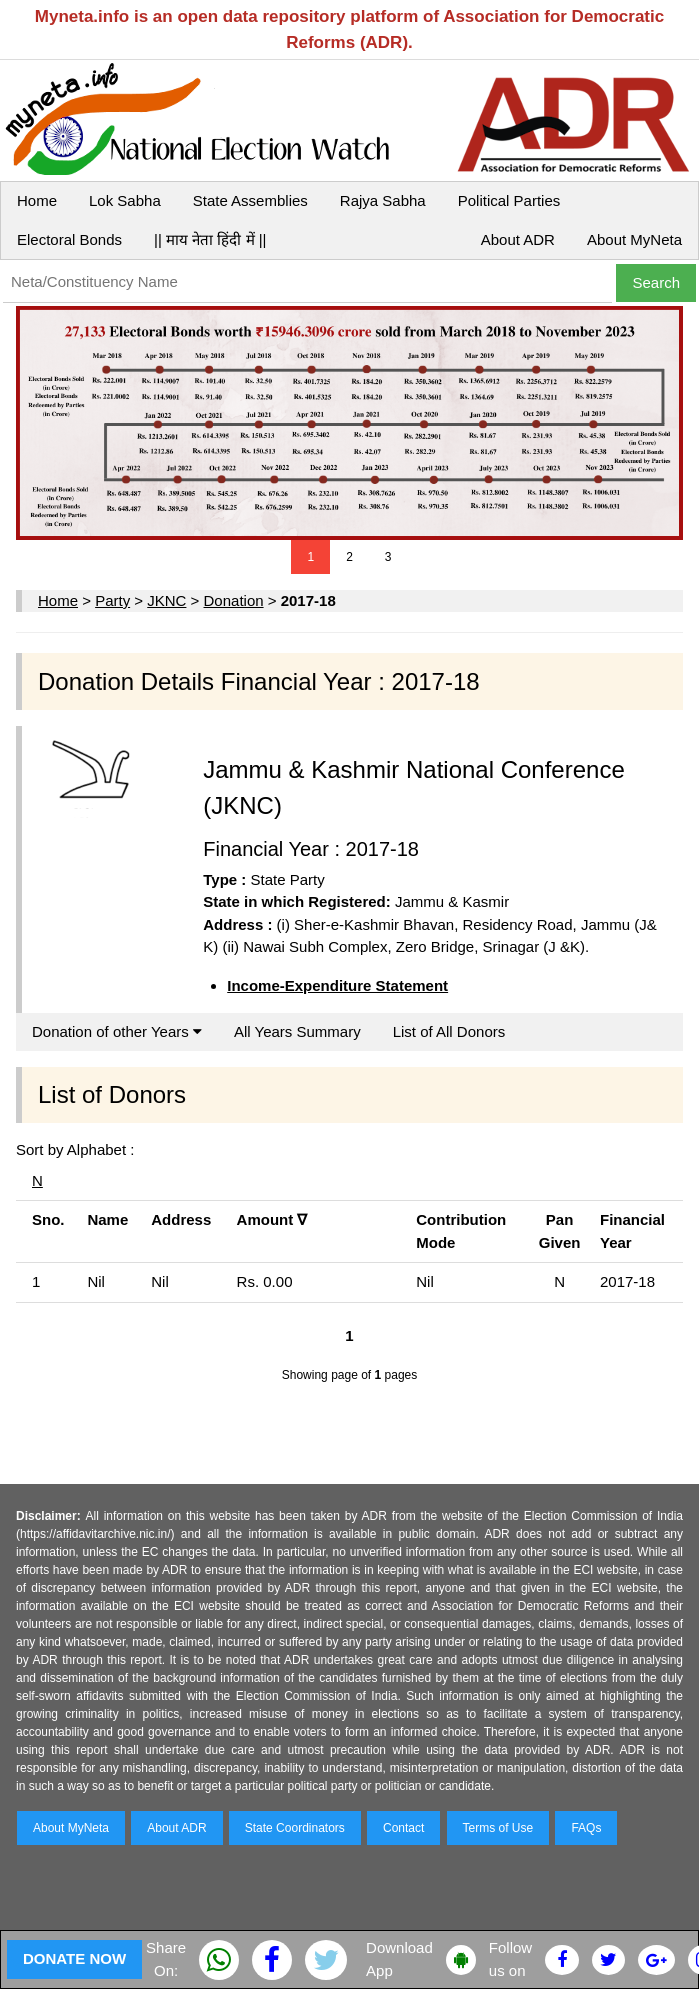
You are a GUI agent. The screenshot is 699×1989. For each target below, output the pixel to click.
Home (37, 200)
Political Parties (509, 200)
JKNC (166, 600)
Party (112, 600)
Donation (234, 600)
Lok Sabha (125, 200)
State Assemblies (250, 200)
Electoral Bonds (69, 239)
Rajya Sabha (383, 200)
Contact (403, 1828)
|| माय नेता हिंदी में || (210, 239)
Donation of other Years (117, 1031)
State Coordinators (295, 1828)
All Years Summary (297, 1031)
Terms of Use (498, 1828)
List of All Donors (449, 1031)
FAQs (586, 1828)
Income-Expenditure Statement (337, 985)
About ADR (518, 239)
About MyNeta (634, 239)
